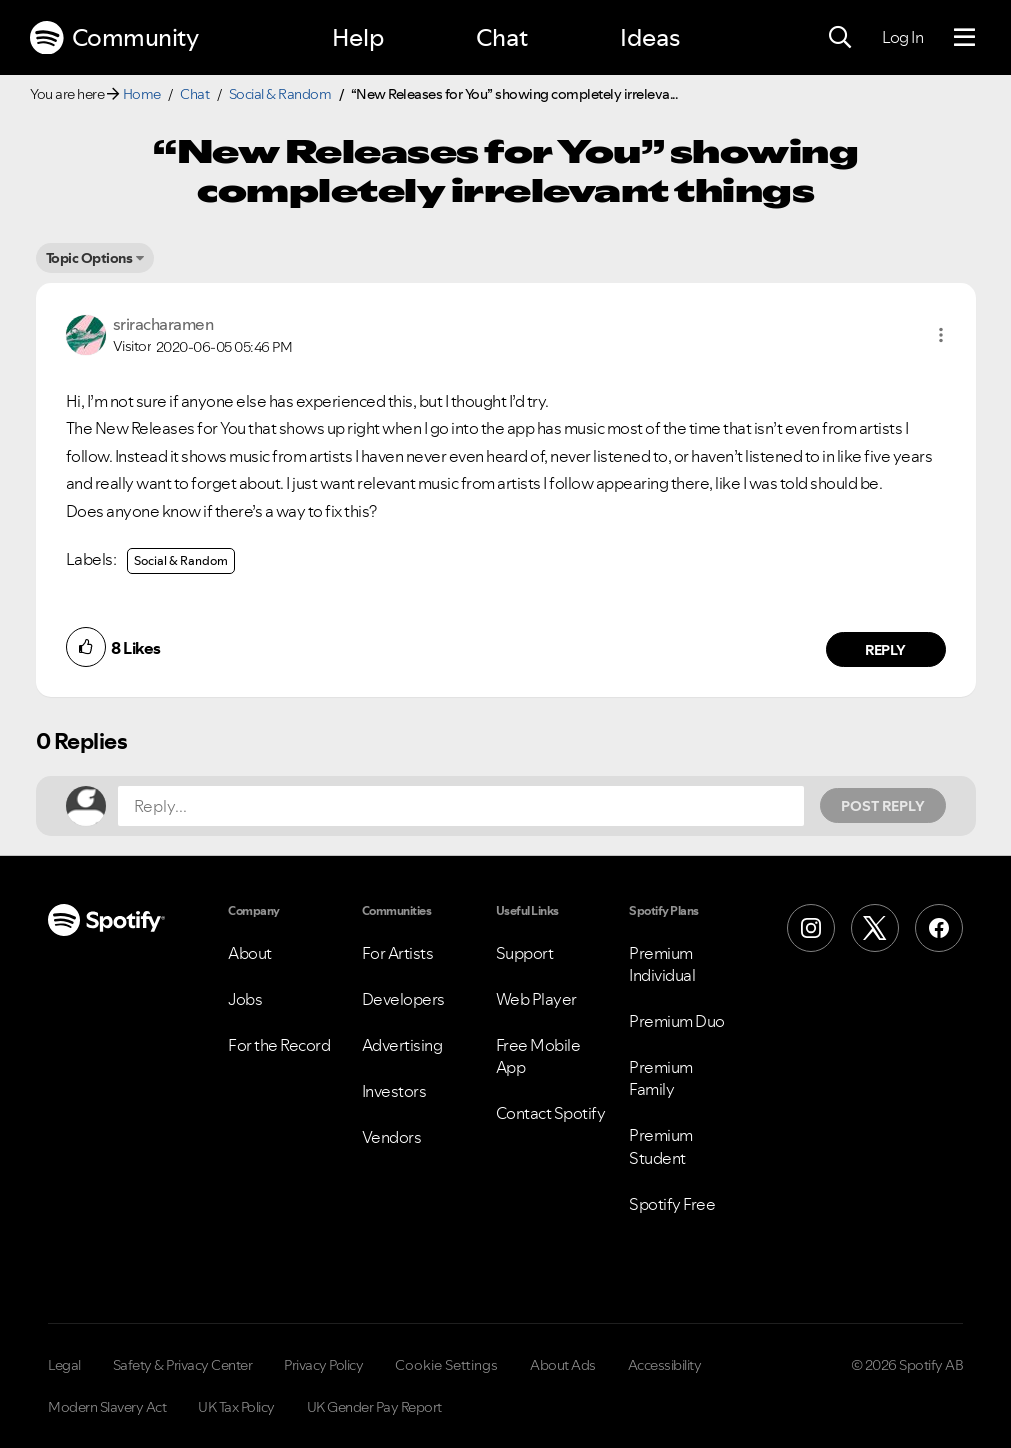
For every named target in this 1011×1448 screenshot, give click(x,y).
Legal (64, 1365)
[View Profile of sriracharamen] (163, 324)
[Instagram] (811, 928)
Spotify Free (672, 1204)
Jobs (245, 999)
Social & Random (280, 94)
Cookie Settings (446, 1365)
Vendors (392, 1137)
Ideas (650, 37)
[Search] (840, 38)
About (250, 953)
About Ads (563, 1365)
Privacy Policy (323, 1365)
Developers (403, 999)
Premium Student (661, 1146)
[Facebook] (939, 928)
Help (358, 37)
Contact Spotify (551, 1113)
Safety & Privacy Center (183, 1365)
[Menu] (964, 38)
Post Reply (883, 806)
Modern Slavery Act (107, 1407)
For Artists (398, 953)
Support (525, 953)
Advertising (402, 1045)
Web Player (536, 999)
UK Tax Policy (236, 1407)
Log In (902, 37)
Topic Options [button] (89, 258)
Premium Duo (677, 1021)
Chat (502, 37)
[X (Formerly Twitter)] (875, 928)
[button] (941, 335)
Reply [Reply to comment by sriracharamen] (885, 650)
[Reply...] (461, 806)
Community (114, 38)
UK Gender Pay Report (374, 1407)
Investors (394, 1091)
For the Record (279, 1045)
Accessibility (665, 1365)
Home (142, 94)
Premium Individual (662, 964)
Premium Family (661, 1078)
